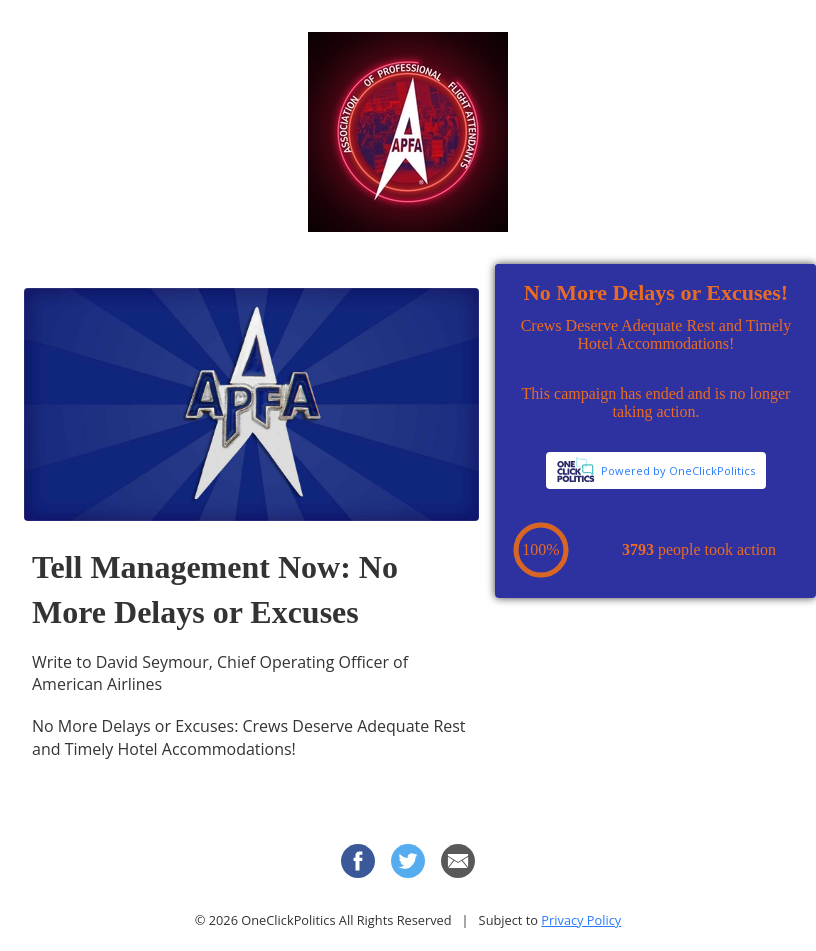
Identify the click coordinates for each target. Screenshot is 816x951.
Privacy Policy (581, 920)
